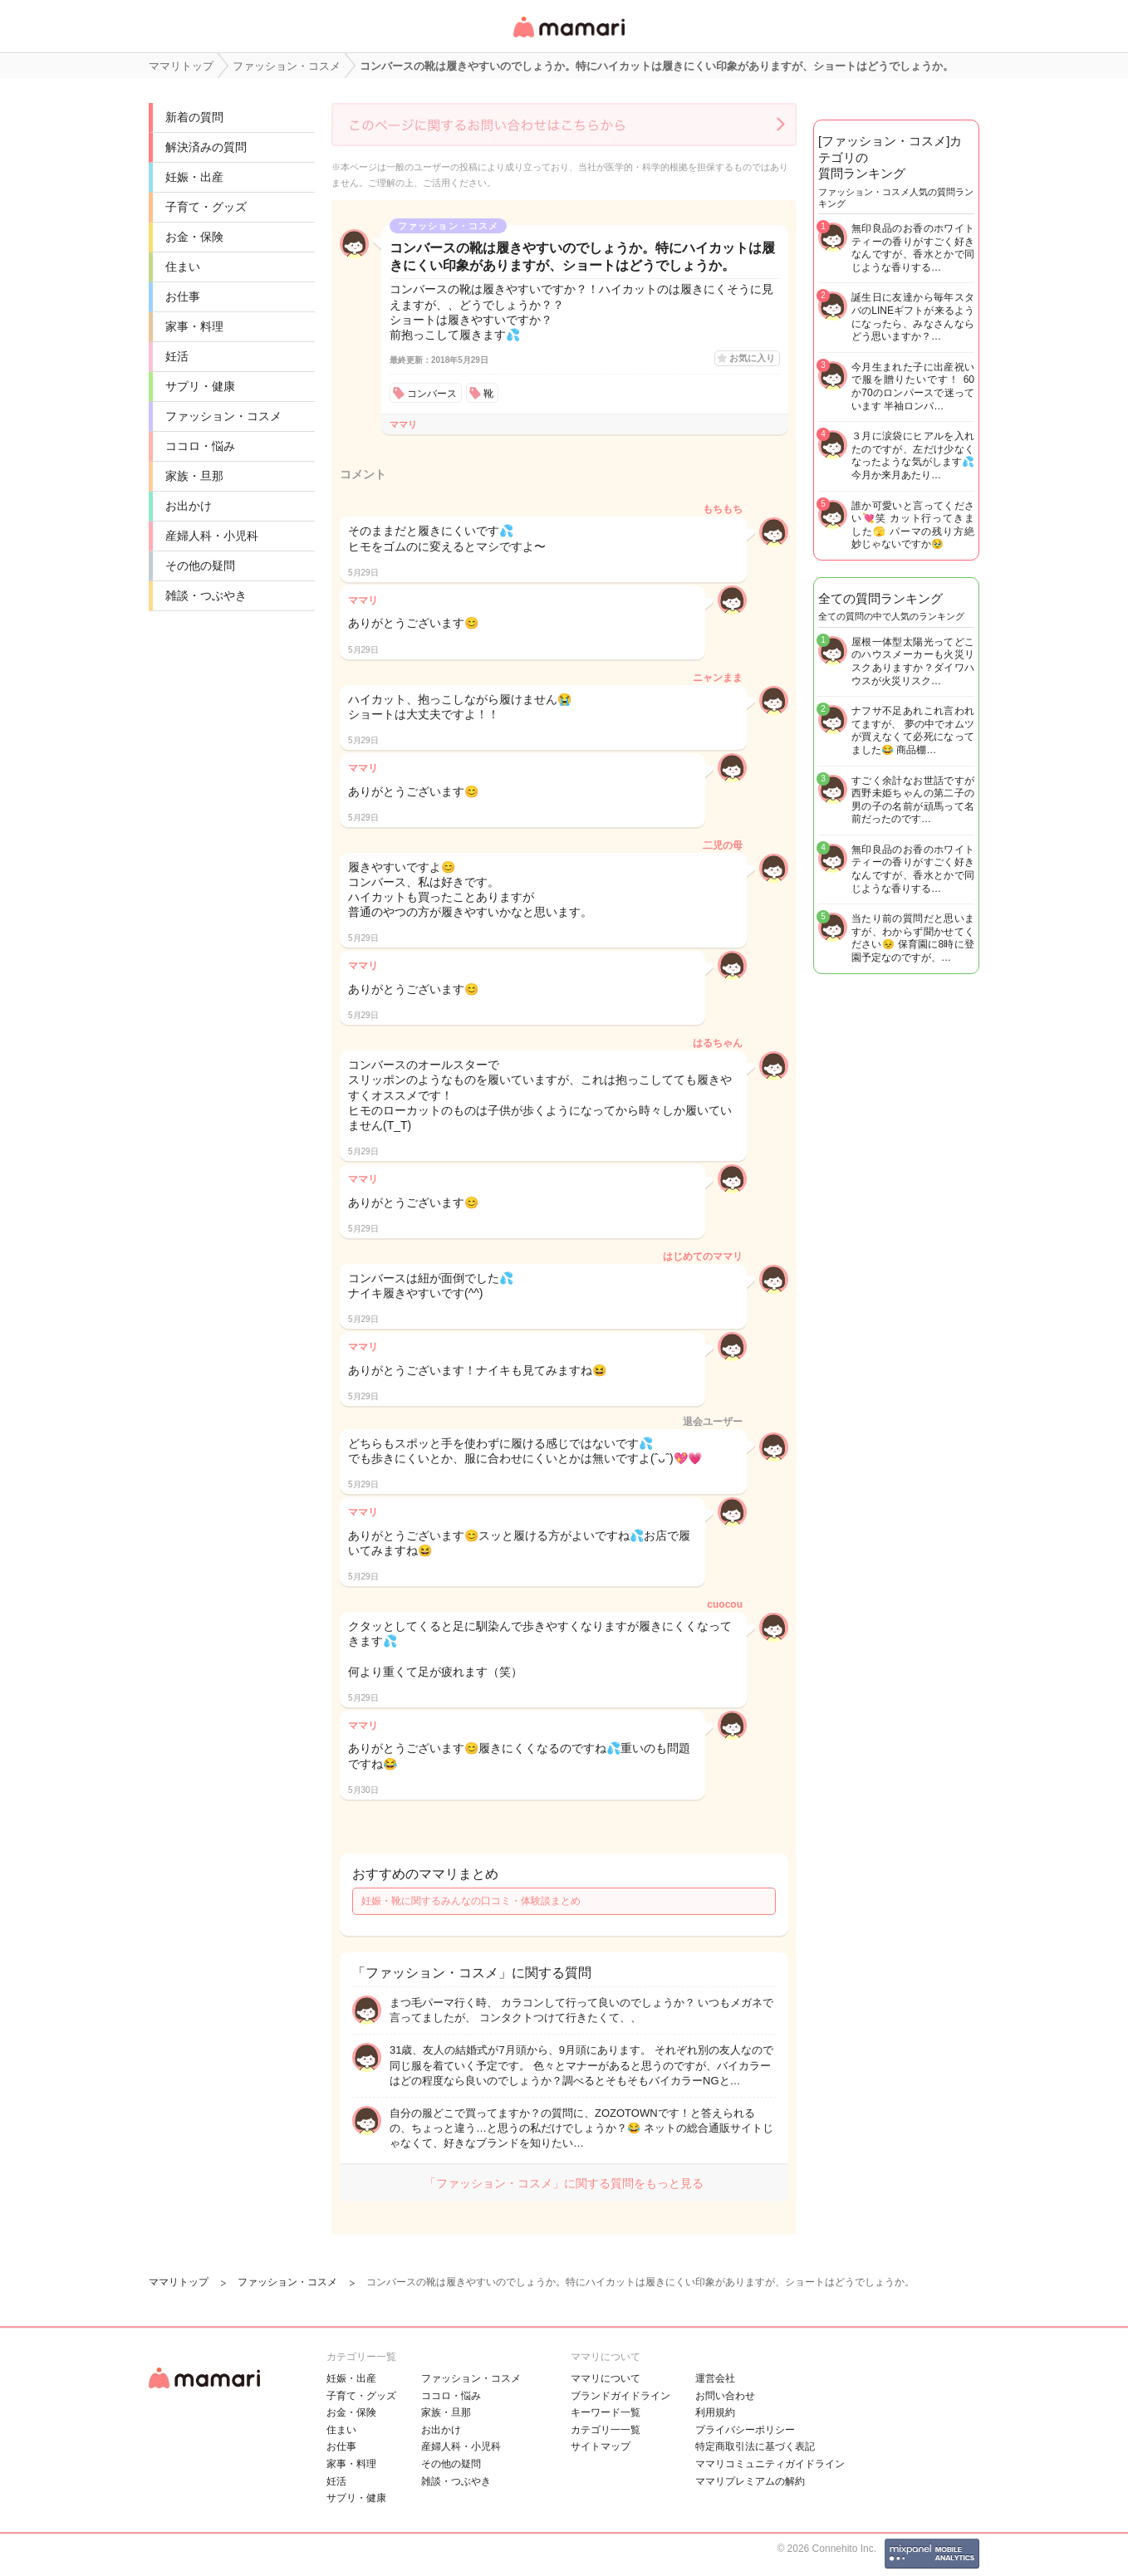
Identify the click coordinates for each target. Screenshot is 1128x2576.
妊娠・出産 (194, 177)
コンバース (432, 393)
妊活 (177, 356)
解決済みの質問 (206, 147)
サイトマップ (600, 2446)
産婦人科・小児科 (211, 535)
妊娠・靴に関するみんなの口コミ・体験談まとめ (471, 1901)
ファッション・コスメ (223, 416)
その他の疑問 (200, 565)
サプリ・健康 (200, 386)
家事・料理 (194, 326)
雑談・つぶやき (206, 595)
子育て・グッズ (206, 206)
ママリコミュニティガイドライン (770, 2464)
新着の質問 (194, 117)
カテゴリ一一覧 (605, 2430)
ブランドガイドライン (620, 2396)
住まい (182, 266)
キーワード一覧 (605, 2412)
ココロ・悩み (200, 446)
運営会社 (715, 2378)
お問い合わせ (725, 2396)
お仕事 (182, 296)
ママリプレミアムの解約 (750, 2481)
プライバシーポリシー (745, 2430)
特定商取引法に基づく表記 (755, 2446)
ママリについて (605, 2378)
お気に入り (752, 358)
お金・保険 (194, 236)
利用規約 (715, 2412)
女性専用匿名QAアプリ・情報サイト (568, 38)
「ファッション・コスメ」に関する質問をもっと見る (564, 2183)
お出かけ (188, 505)
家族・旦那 (194, 475)
